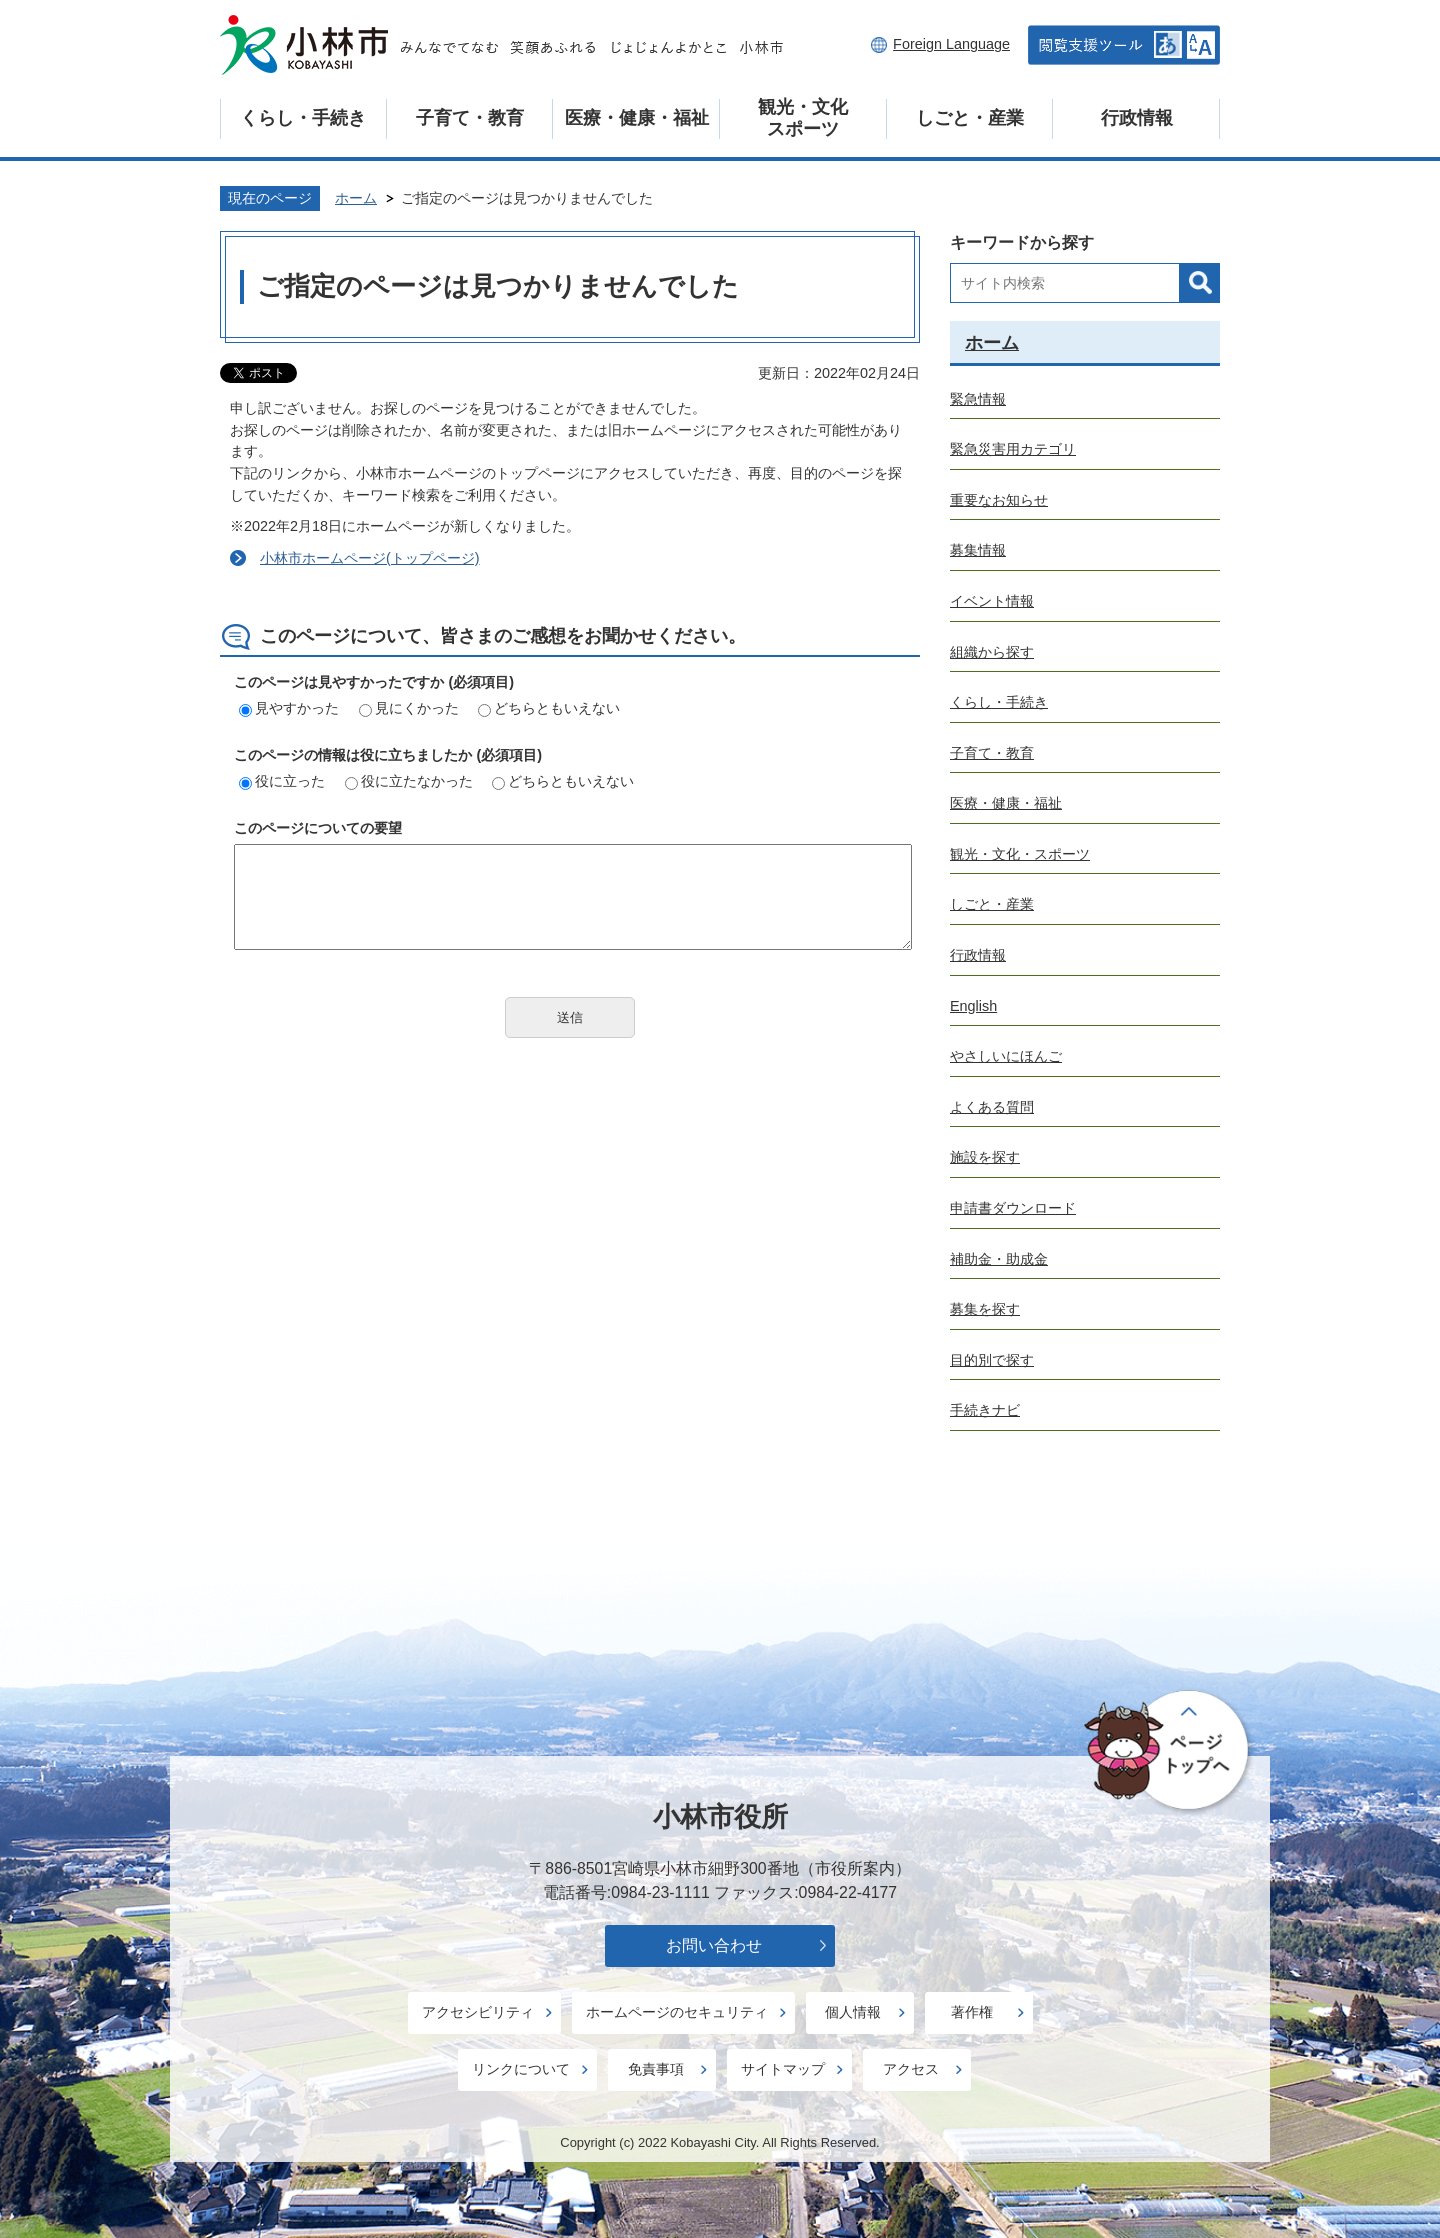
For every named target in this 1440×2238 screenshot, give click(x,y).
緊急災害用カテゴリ (1013, 449)
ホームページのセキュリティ (677, 2012)
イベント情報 (992, 601)
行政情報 (1137, 118)
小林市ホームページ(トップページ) (370, 558)
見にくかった (409, 708)
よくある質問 (992, 1107)
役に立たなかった (409, 781)
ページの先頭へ (1169, 1751)
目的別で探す (992, 1360)
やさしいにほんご (1006, 1056)
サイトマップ (783, 2069)
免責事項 (656, 2069)
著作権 (972, 2012)
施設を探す (985, 1157)
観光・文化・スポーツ (1020, 854)
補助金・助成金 (999, 1259)
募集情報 (978, 550)
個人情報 (853, 2012)
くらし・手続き (303, 118)
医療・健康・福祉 (637, 118)
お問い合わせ (714, 1945)
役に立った (282, 781)
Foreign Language (951, 44)
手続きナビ (985, 1410)
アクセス (911, 2069)
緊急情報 (978, 399)
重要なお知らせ (999, 500)
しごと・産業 (970, 118)
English (973, 1006)
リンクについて (521, 2069)
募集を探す (985, 1309)
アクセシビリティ (478, 2012)
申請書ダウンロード (1013, 1208)
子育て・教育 (470, 118)
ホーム (356, 198)
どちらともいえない (549, 708)
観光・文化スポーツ (803, 118)
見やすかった (289, 708)
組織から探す (992, 652)
